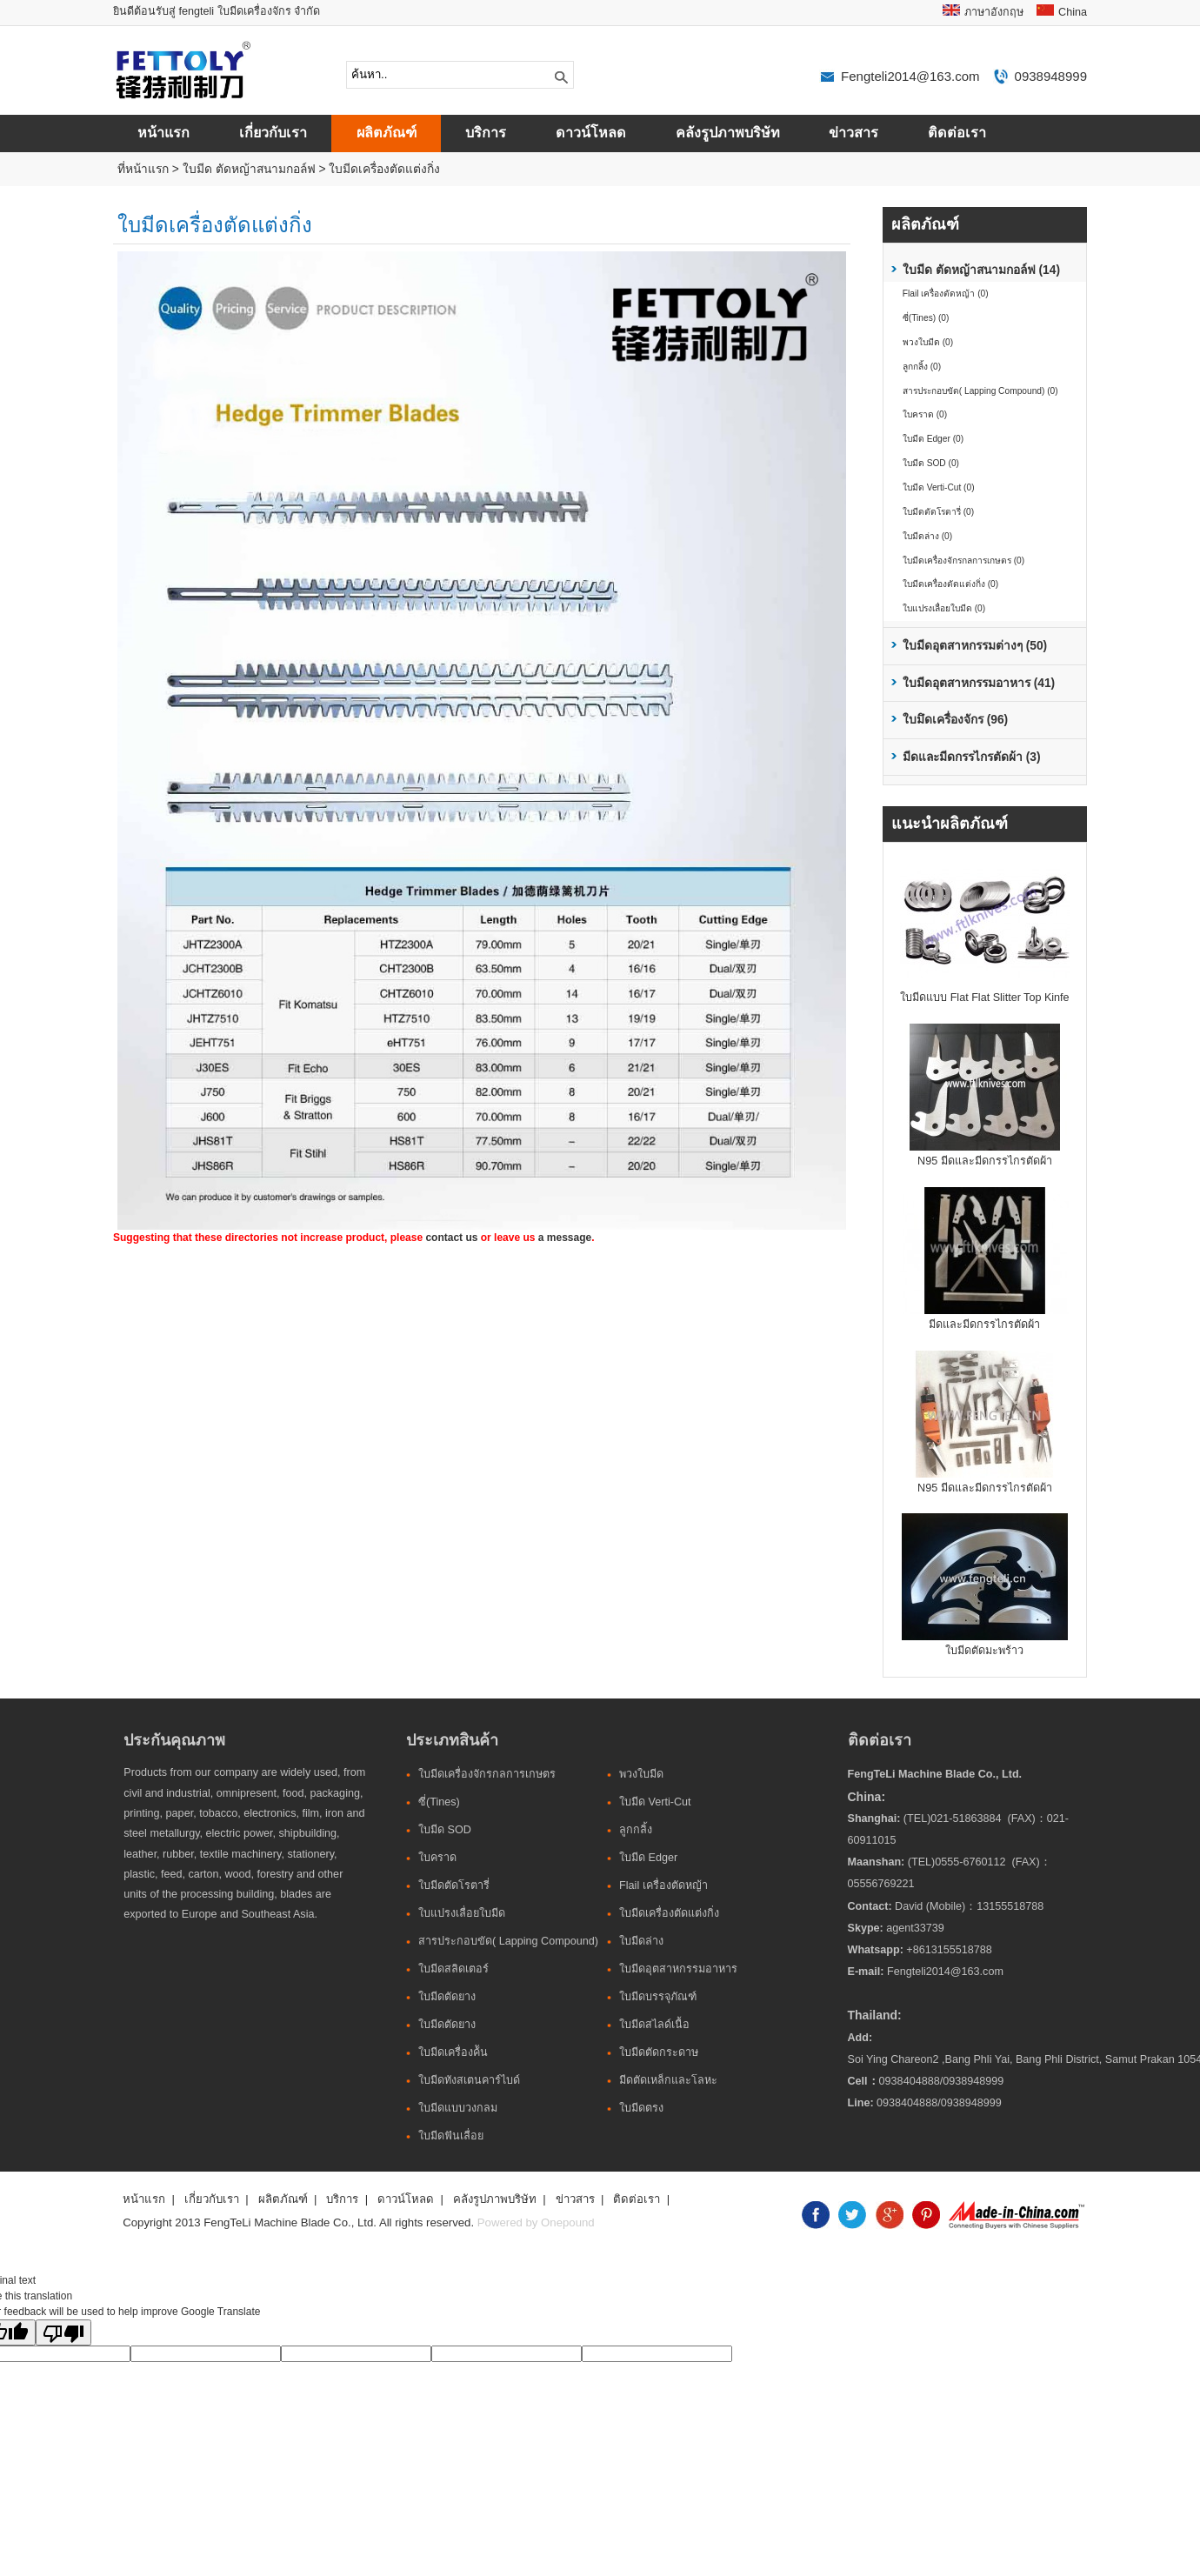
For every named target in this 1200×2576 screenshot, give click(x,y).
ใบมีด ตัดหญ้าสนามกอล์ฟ (249, 169)
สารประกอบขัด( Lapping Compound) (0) (980, 391)
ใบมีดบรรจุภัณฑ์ (658, 1997)
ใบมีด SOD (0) (931, 463)
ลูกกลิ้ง (635, 1830)
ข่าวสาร (853, 133)
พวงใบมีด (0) (928, 342)
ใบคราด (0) (925, 414)
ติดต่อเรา (957, 133)
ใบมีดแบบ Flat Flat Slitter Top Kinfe (984, 997)
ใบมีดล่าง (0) (927, 536)
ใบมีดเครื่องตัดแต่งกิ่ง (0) (950, 584)
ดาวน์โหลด (591, 133)
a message (564, 1237)
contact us (451, 1237)
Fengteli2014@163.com (910, 76)
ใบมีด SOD (444, 1830)
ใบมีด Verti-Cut (655, 1802)
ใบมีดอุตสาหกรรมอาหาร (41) (979, 683)
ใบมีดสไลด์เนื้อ (654, 2025)
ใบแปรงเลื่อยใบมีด (461, 1913)
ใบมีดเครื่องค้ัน (453, 2052)
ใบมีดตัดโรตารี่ (454, 1885)
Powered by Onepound (536, 2222)
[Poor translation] (63, 2332)
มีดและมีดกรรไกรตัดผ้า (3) (972, 757)
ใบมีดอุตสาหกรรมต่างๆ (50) (975, 645)
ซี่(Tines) (439, 1802)
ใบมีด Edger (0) (933, 439)
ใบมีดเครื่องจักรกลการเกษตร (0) (963, 560)
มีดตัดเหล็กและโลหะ (668, 2080)
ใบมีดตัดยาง (447, 1997)
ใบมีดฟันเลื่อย (450, 2136)
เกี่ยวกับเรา (273, 133)
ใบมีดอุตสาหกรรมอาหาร (678, 1969)
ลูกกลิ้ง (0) (922, 366)
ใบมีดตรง (641, 2108)
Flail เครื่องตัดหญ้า (663, 1885)
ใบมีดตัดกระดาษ (658, 2052)
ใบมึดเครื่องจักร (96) (955, 719)
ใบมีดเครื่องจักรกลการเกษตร (487, 1774)
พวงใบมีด (641, 1774)
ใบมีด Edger (648, 1858)
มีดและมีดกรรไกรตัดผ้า (984, 1324)
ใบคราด (437, 1858)
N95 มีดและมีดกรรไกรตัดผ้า (984, 1161)
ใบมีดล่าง (641, 1941)
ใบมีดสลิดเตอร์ (453, 1969)
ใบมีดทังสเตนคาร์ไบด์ (469, 2080)
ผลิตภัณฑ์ (387, 133)
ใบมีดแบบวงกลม (457, 2108)
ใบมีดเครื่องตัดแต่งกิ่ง (384, 169)
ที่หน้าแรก (143, 169)
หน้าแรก (163, 133)
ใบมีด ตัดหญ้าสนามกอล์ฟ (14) (981, 270)
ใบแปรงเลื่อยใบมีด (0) (944, 608)
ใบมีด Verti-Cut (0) (939, 487)
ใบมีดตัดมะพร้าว (984, 1651)
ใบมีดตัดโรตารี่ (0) (938, 512)
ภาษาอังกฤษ (993, 12)
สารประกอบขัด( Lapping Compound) (508, 1941)
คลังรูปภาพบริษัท (728, 133)
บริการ (485, 133)
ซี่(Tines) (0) (926, 318)
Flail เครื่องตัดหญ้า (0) (946, 293)
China (1072, 12)
